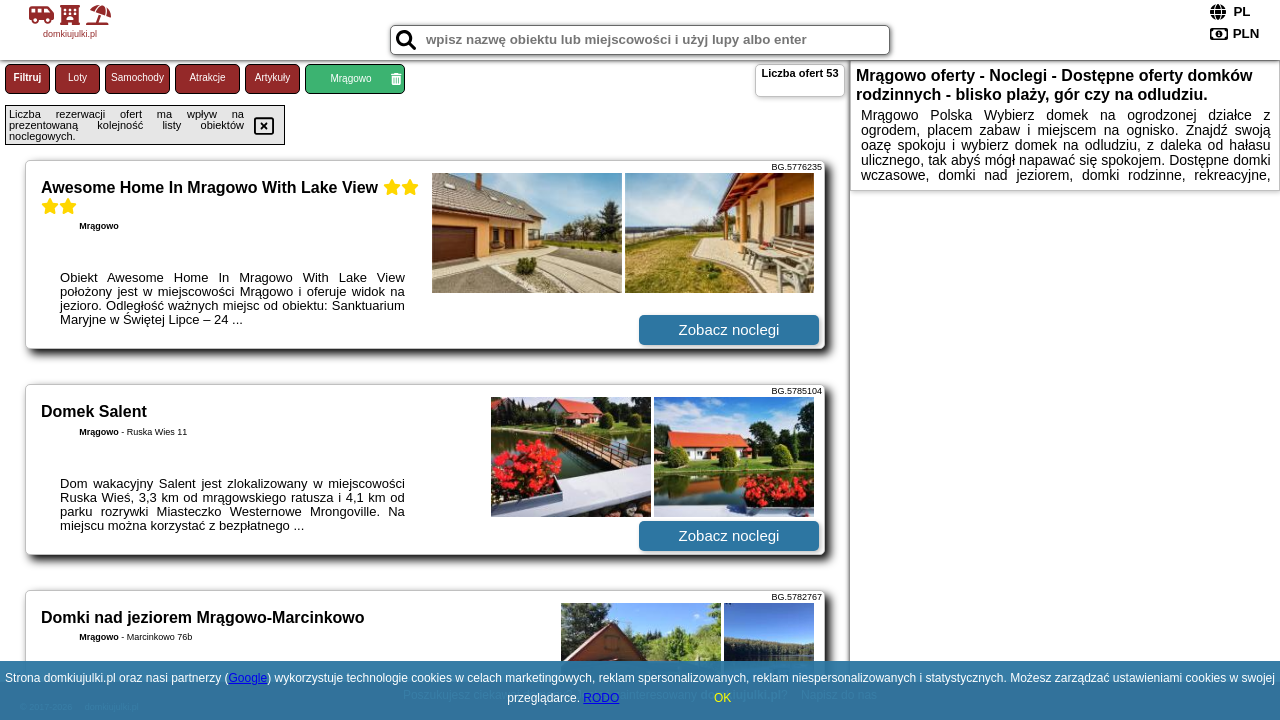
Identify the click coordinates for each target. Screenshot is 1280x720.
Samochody (137, 77)
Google (247, 678)
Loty (77, 77)
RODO (601, 698)
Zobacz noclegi (729, 329)
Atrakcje (207, 77)
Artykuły (273, 77)
